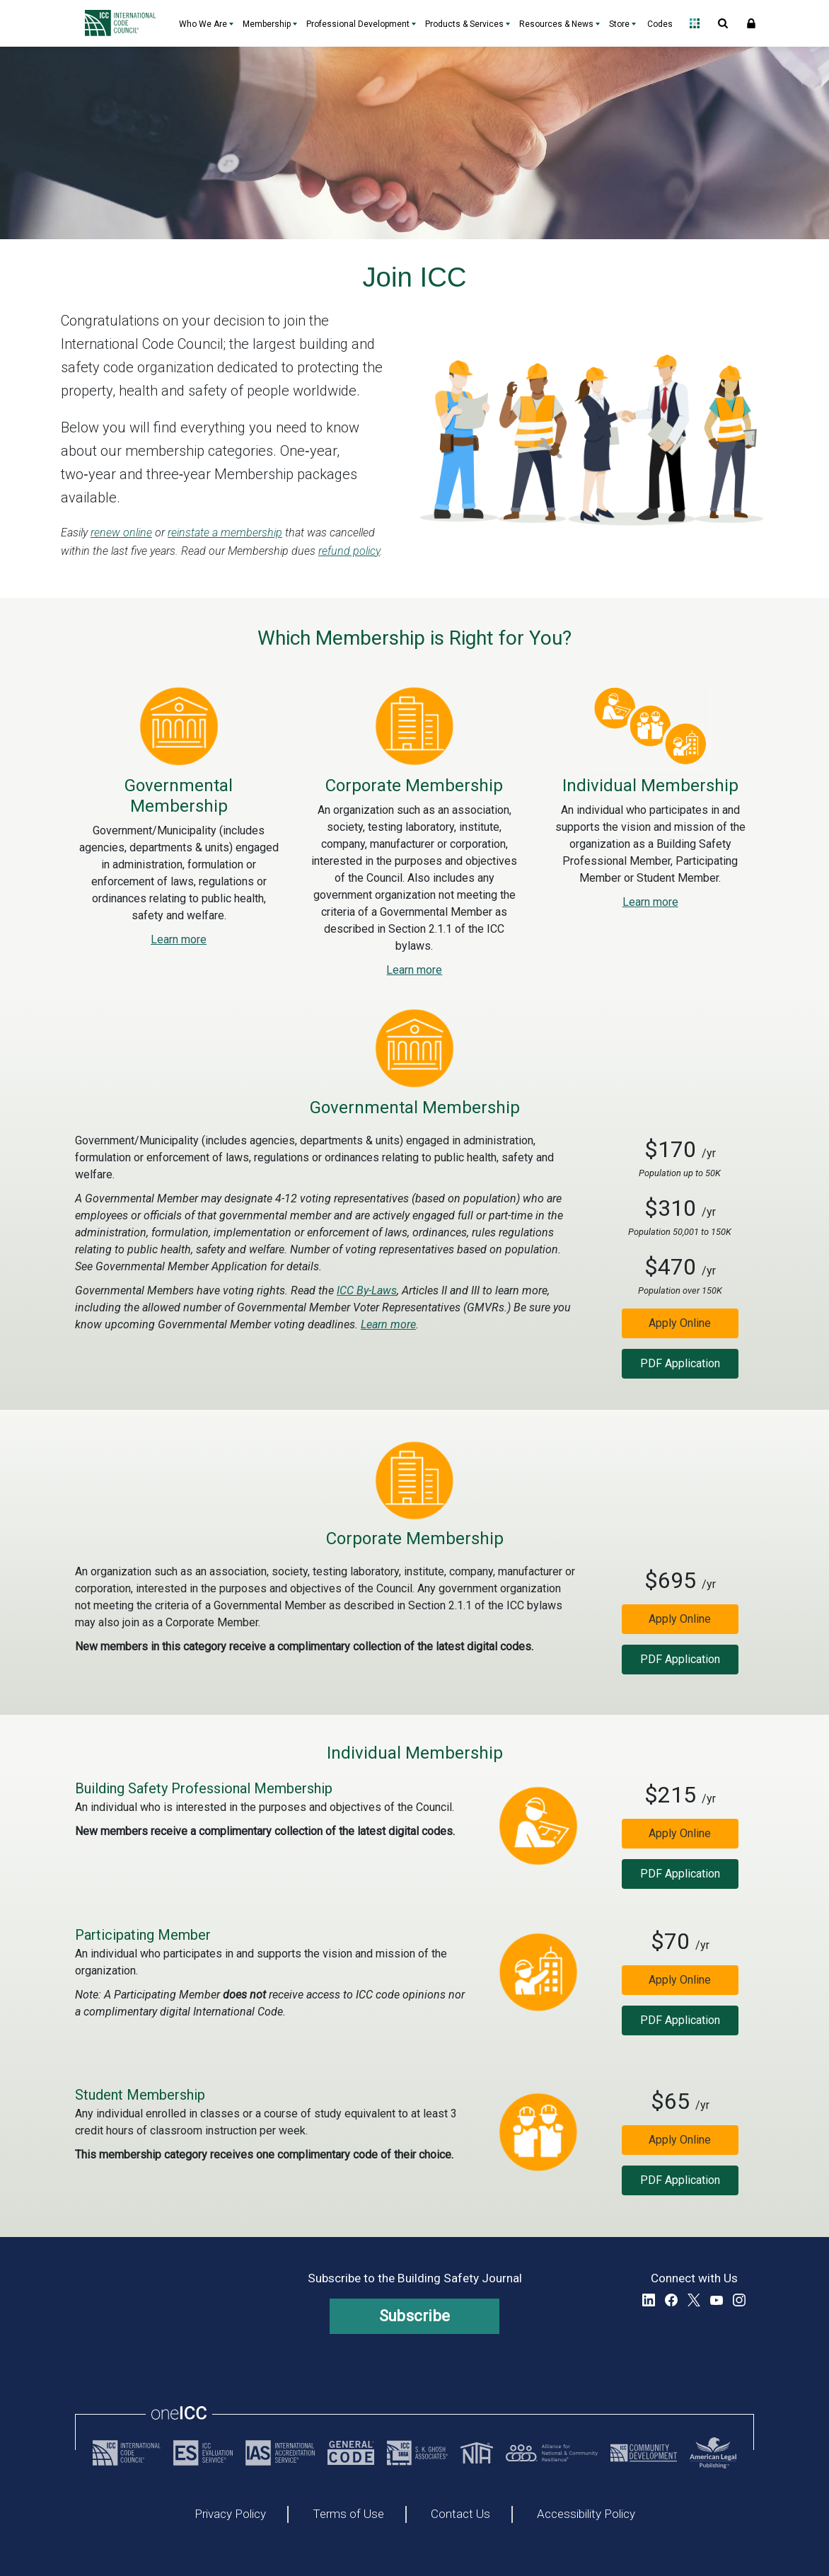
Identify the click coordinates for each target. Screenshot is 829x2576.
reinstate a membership (225, 532)
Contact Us (460, 2514)
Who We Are (203, 24)
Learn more (179, 939)
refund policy (349, 551)
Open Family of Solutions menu (694, 23)
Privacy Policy (230, 2514)
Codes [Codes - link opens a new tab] (660, 24)
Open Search (723, 23)
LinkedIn (648, 2300)
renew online (121, 532)
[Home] (123, 23)
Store (619, 24)
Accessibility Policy (586, 2514)
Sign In (751, 23)
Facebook (671, 2300)
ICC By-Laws (367, 1290)
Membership (267, 24)
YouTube (716, 2300)
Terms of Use (348, 2514)
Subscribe (415, 2316)
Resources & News (556, 24)
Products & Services (464, 24)
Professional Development (358, 24)
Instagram (739, 2300)
